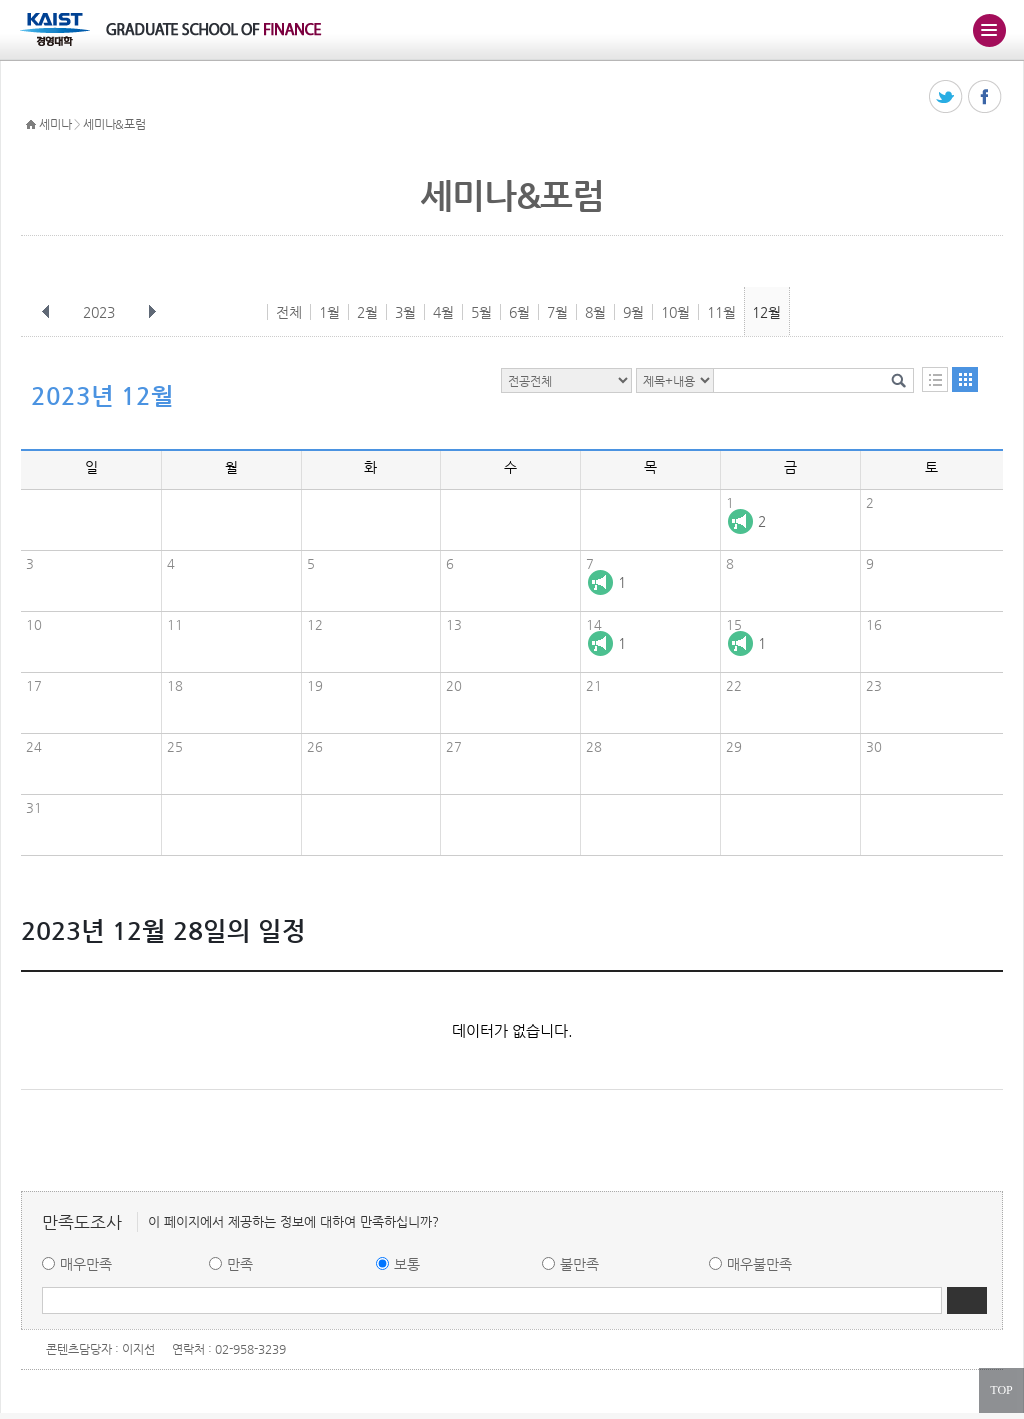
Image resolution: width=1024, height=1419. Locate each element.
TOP (1001, 1390)
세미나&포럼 (114, 124)
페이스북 (985, 97)
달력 (965, 379)
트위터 (946, 97)
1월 (329, 312)
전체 (289, 312)
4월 (443, 312)
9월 (633, 312)
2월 (367, 312)
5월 (481, 312)
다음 (152, 312)
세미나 (55, 124)
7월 (557, 312)
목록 (935, 379)
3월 (405, 312)
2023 (101, 312)
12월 (766, 312)
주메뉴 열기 (989, 30)
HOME (31, 125)
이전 (46, 312)
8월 (595, 312)
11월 (721, 312)
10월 (675, 312)
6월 (519, 312)
